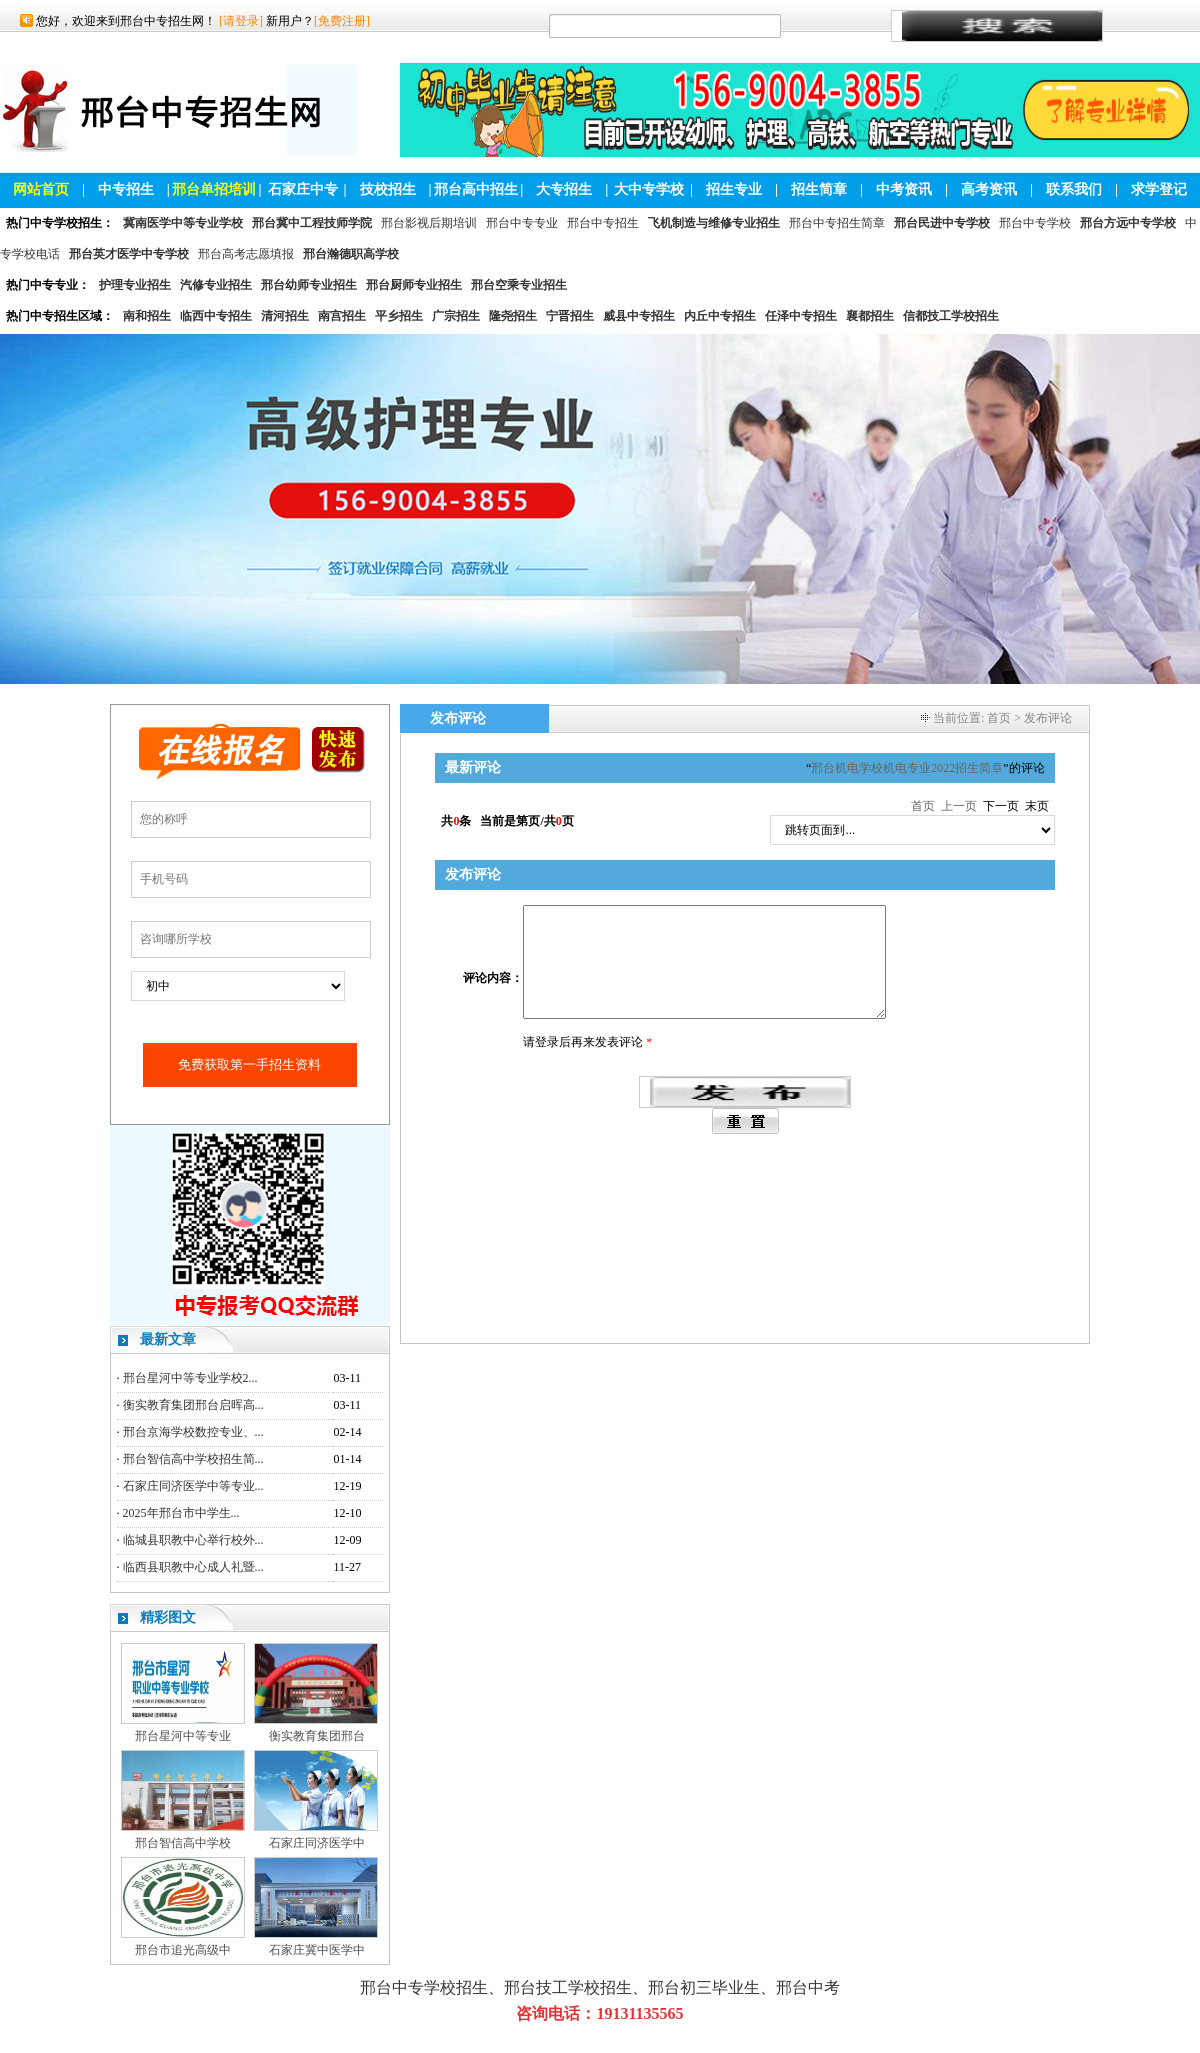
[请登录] (241, 21)
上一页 (959, 806)
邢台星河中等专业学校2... (190, 1378)
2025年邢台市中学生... (181, 1513)
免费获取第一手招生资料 (249, 1064)
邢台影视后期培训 (429, 223)
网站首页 (41, 189)
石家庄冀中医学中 (317, 1950)
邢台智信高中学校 (183, 1843)
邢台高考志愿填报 (246, 254)
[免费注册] (342, 21)
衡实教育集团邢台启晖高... (193, 1405)
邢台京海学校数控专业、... (193, 1432)
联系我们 (1074, 189)
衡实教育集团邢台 (317, 1736)
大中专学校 (649, 189)
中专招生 (126, 189)
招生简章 (819, 189)
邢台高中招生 (476, 189)
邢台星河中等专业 (183, 1736)
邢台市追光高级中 (183, 1950)
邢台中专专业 (522, 223)
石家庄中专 (303, 189)
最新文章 (168, 1339)
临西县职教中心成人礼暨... (193, 1567)
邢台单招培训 (214, 189)
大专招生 (564, 189)
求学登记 (1159, 189)
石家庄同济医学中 (317, 1843)
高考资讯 (989, 189)
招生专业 (734, 189)
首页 (999, 718)
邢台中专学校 (1035, 223)
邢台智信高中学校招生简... (193, 1459)
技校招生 (388, 189)
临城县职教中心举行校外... (193, 1540)
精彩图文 (168, 1617)
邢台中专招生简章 (837, 223)
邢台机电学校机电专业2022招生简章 (907, 768)
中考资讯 (904, 189)
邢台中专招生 (603, 223)
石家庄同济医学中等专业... (193, 1486)
